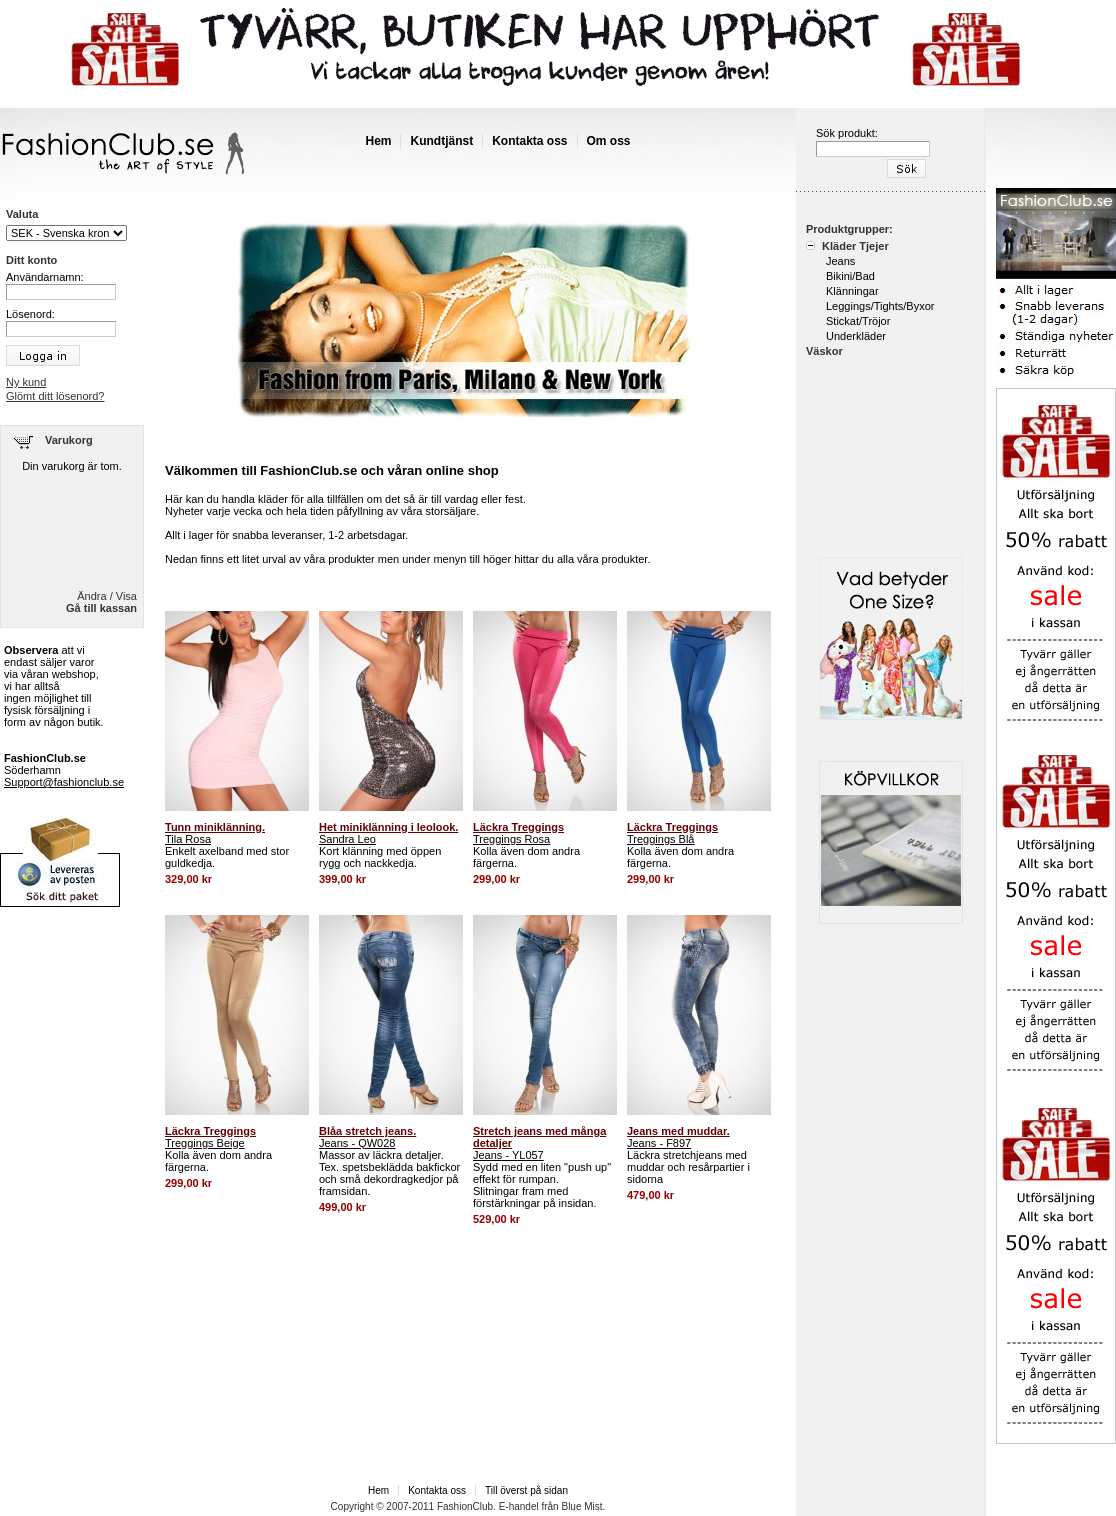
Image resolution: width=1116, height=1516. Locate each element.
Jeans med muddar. (678, 1131)
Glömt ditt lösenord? (55, 396)
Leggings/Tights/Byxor (880, 306)
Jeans (840, 261)
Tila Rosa (188, 839)
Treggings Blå (660, 839)
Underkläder (856, 336)
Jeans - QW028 (357, 1143)
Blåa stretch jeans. (367, 1131)
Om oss (609, 141)
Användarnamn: (45, 277)
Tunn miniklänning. (215, 827)
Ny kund (26, 382)
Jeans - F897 (659, 1143)
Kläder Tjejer (854, 246)
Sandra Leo (347, 839)
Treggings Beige (205, 1143)
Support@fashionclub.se (64, 782)
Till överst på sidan (526, 1490)
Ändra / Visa (107, 596)
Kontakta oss (529, 141)
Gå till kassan (101, 608)
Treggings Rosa (511, 839)
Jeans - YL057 (508, 1155)
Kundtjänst (441, 141)
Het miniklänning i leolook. (388, 827)
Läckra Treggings (518, 827)
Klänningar (852, 291)
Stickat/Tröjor (858, 321)
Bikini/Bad (850, 276)
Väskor (824, 351)
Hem (378, 141)
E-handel (519, 1506)
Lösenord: (30, 314)
